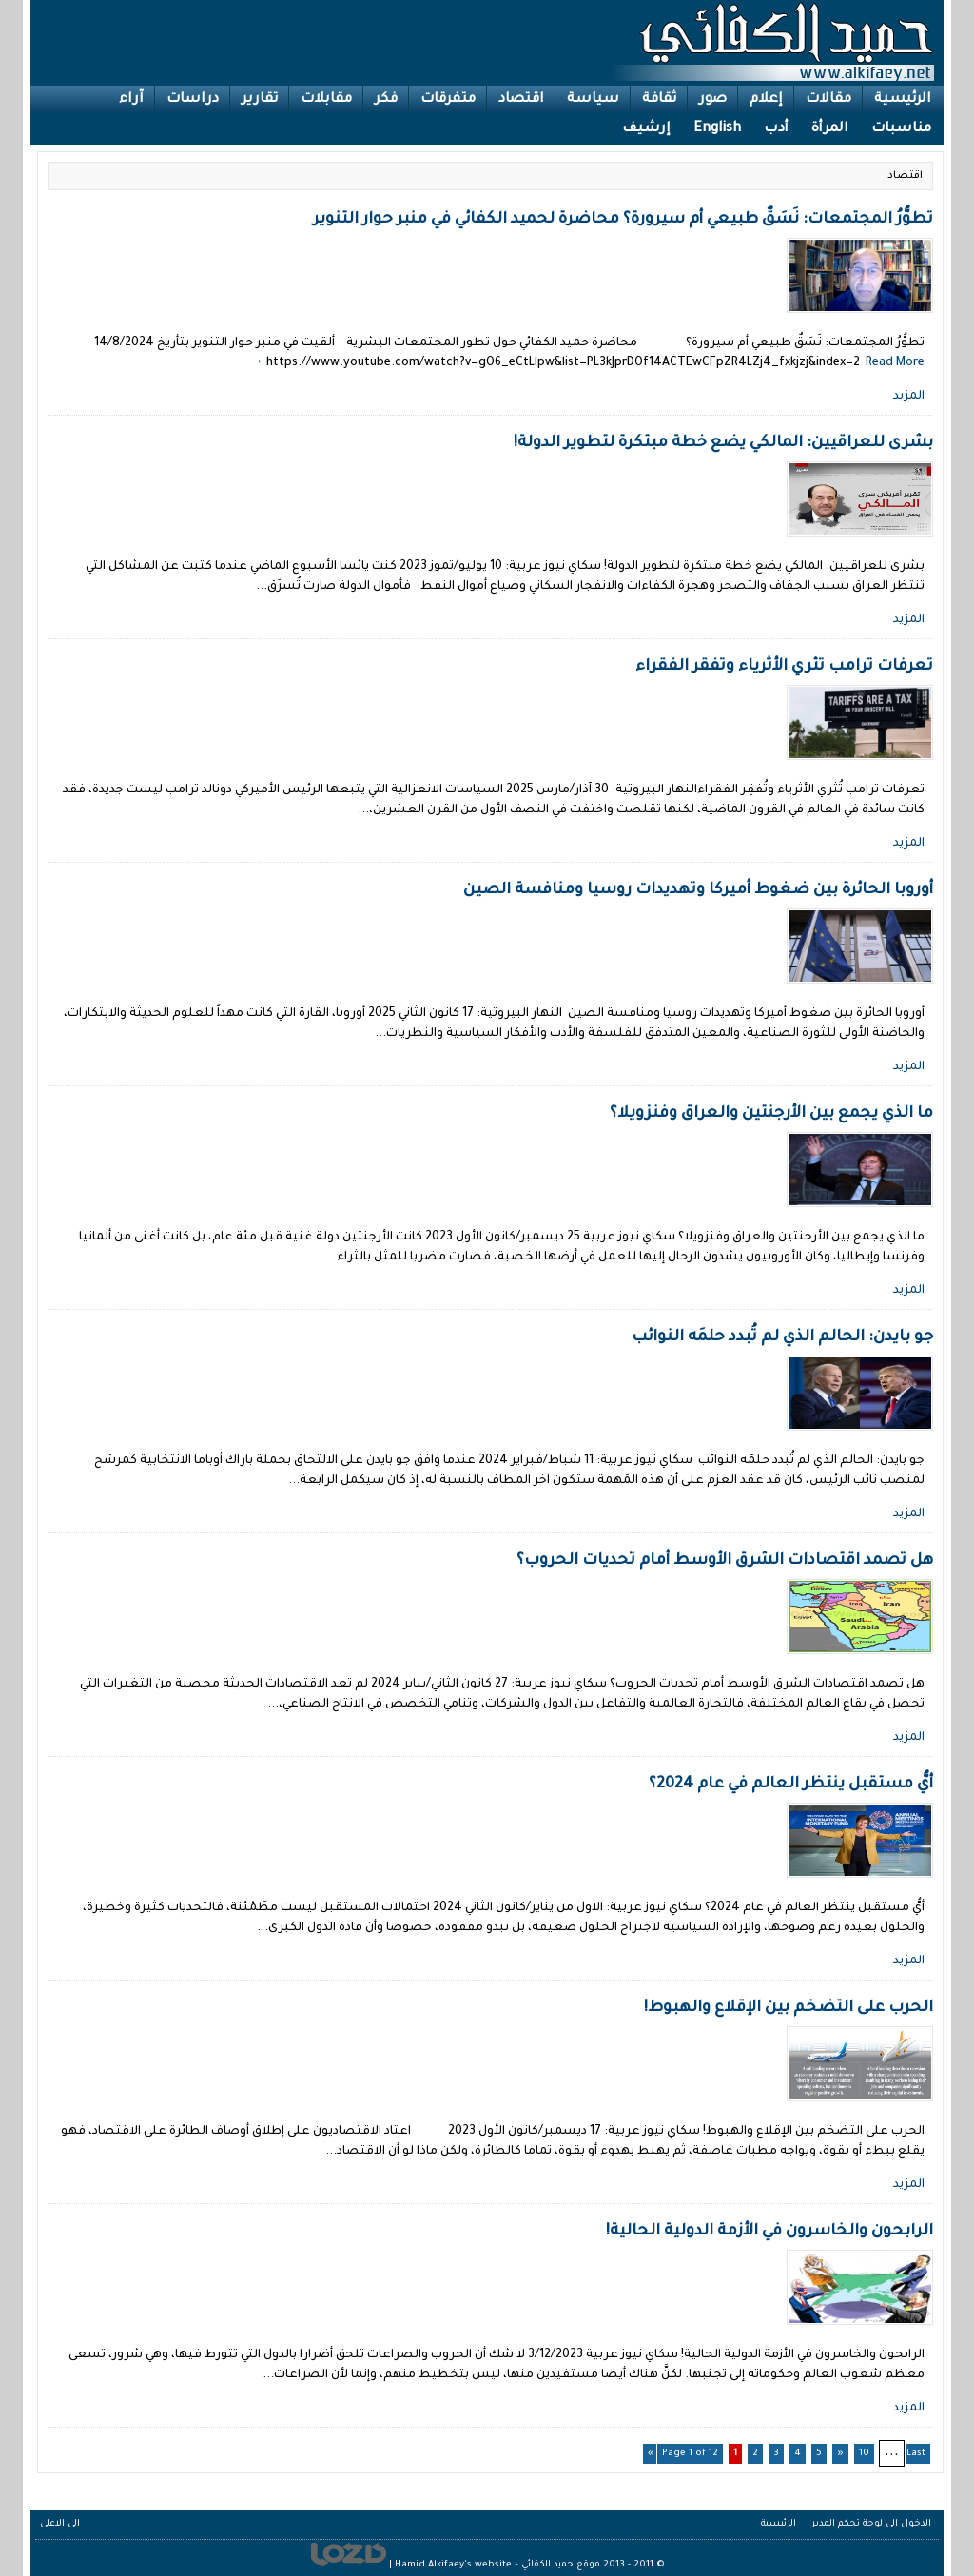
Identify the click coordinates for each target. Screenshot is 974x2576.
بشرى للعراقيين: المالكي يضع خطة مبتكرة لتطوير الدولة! (723, 443)
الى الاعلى (60, 2524)
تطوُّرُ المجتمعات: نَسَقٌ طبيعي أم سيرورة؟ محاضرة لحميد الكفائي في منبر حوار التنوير (623, 219)
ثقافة (659, 99)
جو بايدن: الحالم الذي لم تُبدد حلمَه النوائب (782, 1337)
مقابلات (326, 99)
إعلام (766, 99)
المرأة (829, 129)
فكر (386, 99)
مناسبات (901, 129)
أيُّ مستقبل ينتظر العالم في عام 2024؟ (791, 1784)
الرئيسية (902, 99)
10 (864, 2454)
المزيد (909, 396)
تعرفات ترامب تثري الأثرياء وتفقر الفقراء (784, 666)
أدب (776, 129)
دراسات (192, 99)
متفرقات (448, 99)
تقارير (260, 99)
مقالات (828, 99)
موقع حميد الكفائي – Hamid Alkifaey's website (497, 2565)
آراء (131, 99)
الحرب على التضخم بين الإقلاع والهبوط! (788, 2008)
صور (713, 99)
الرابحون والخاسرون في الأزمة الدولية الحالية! (769, 2231)
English (717, 129)
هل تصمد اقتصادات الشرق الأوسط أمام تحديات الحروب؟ (724, 1561)
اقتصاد (521, 99)
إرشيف (646, 129)
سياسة (593, 99)
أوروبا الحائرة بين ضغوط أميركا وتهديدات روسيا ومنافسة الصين (698, 890)
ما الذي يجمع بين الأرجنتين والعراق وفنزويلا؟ (771, 1113)
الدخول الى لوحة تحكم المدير (871, 2524)
